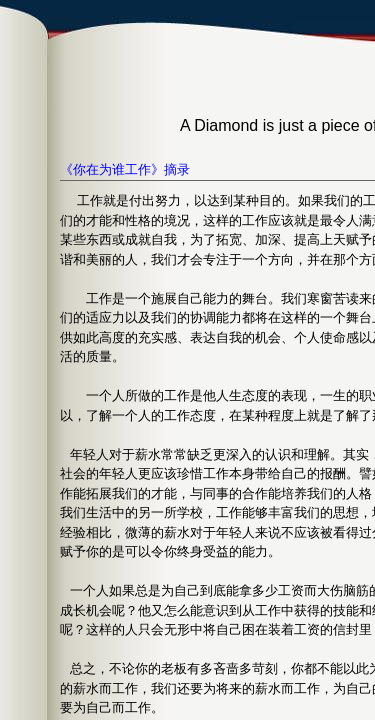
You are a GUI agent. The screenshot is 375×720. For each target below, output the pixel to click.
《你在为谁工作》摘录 (125, 169)
